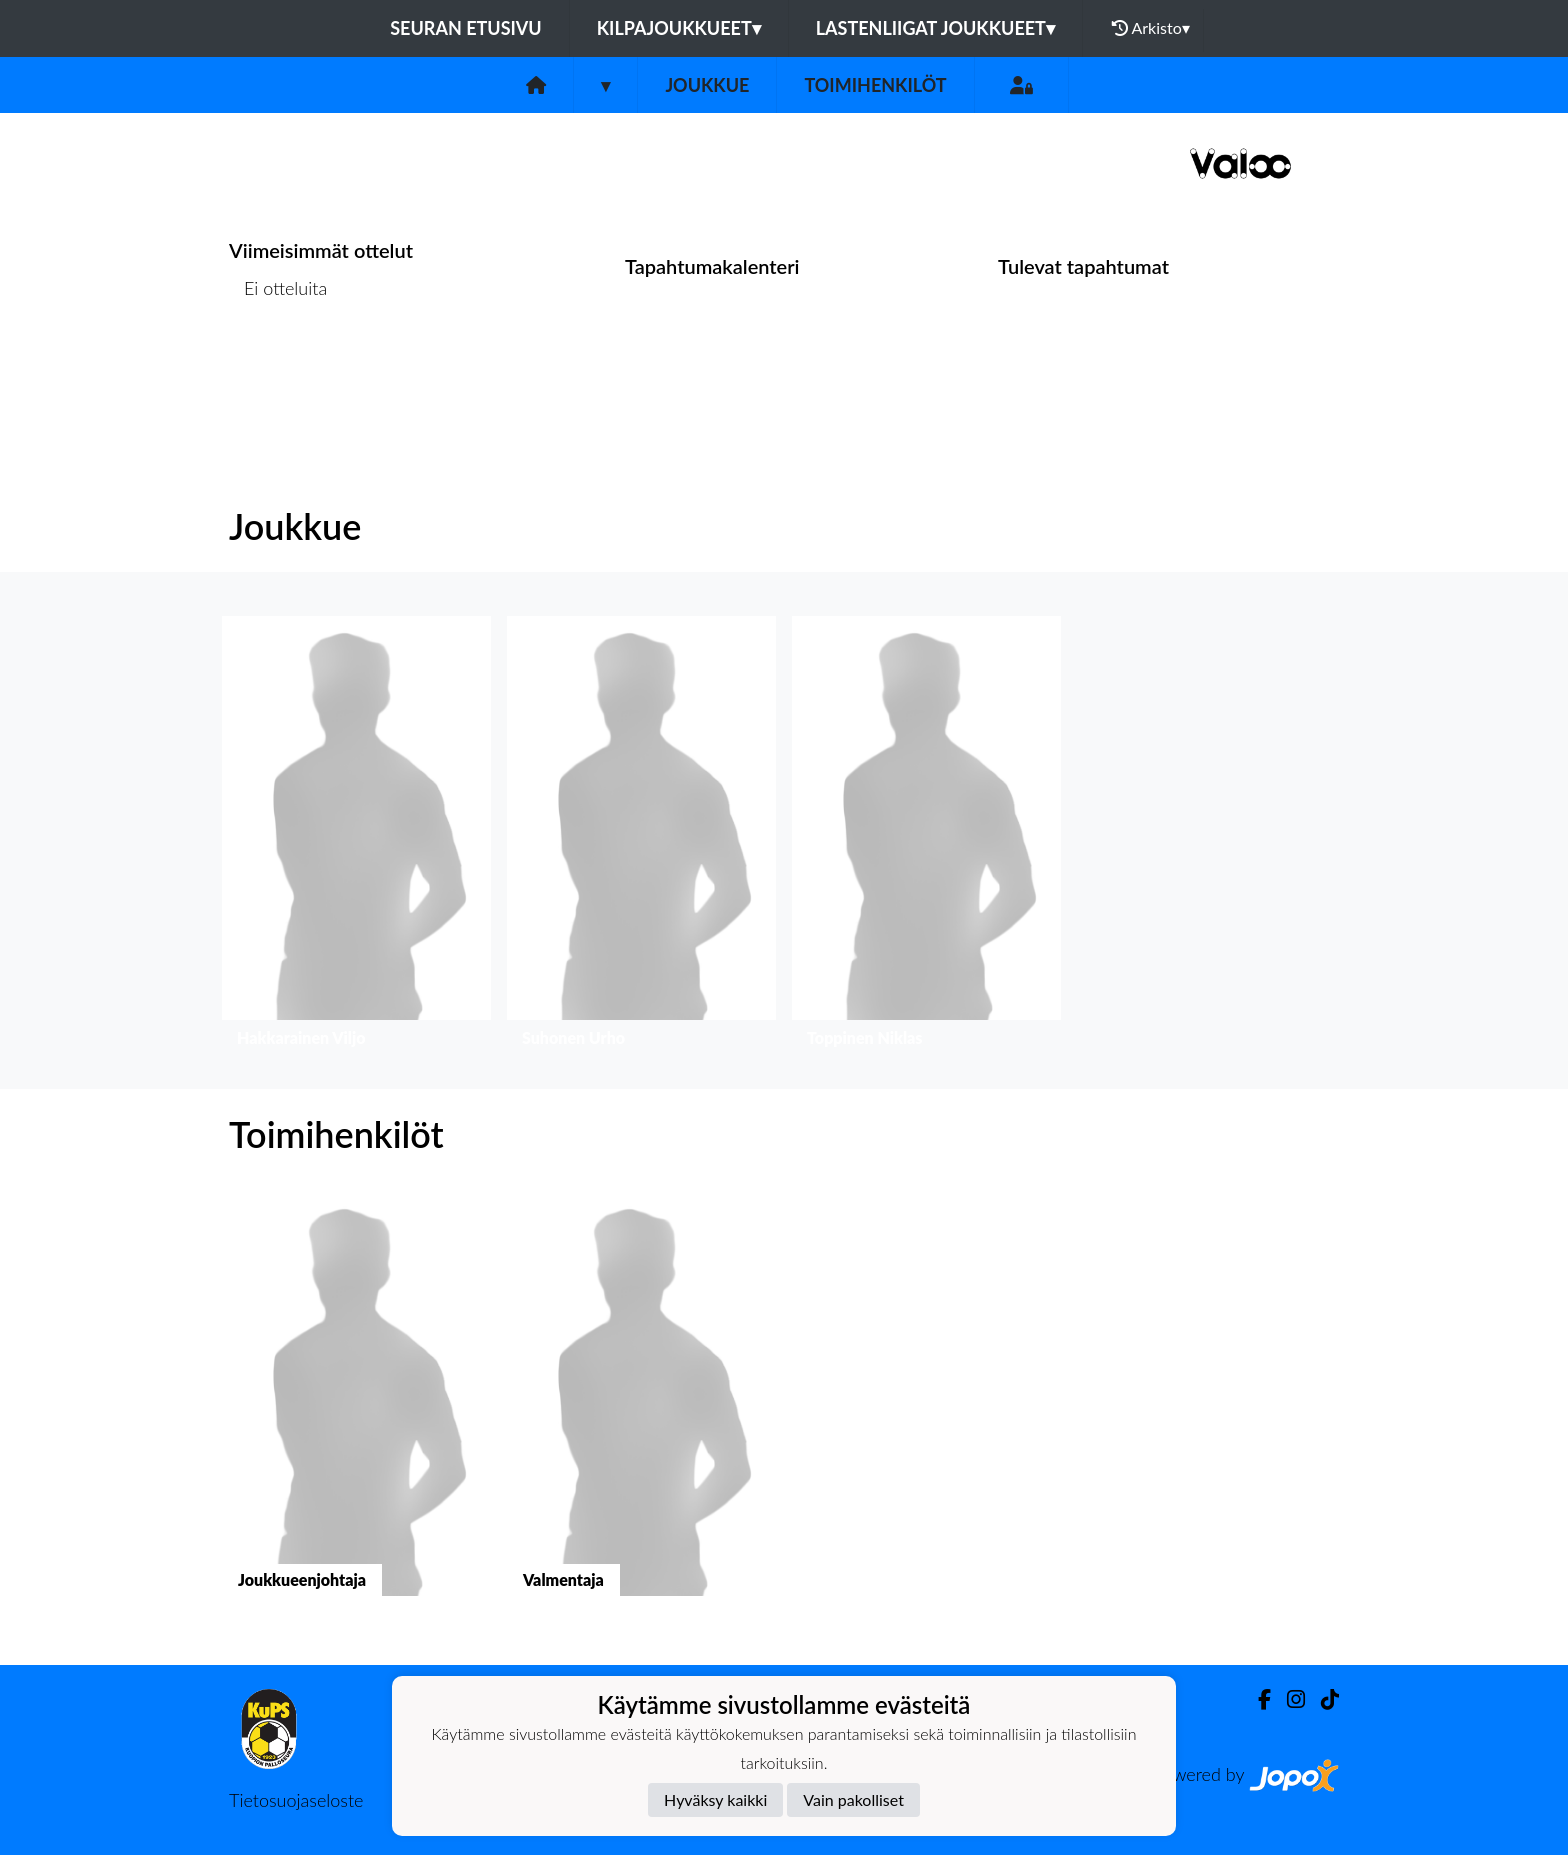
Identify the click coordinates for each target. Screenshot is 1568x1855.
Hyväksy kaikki (715, 1799)
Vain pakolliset (853, 1799)
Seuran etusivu (466, 28)
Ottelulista (278, 365)
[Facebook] (1256, 1699)
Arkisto (1151, 28)
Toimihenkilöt (875, 85)
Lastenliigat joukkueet (935, 28)
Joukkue (707, 85)
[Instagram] (1288, 1699)
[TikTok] (1322, 1699)
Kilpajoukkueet (679, 28)
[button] (356, 836)
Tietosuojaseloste (296, 1800)
